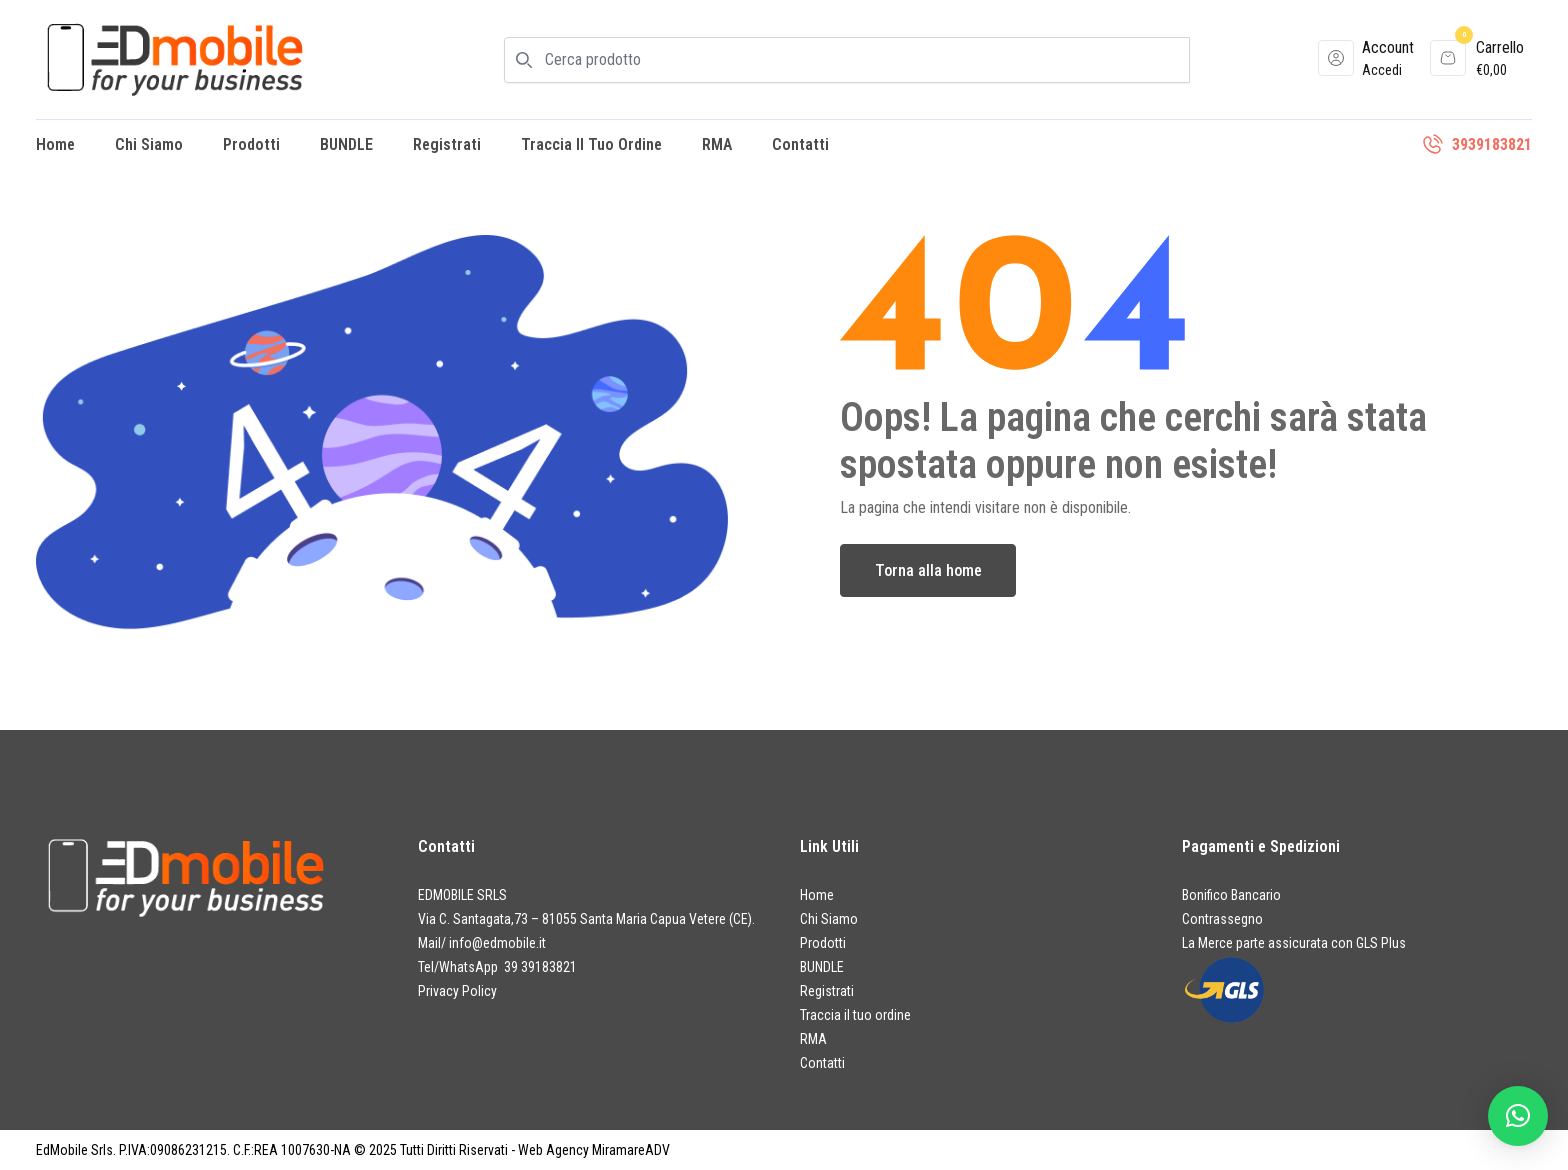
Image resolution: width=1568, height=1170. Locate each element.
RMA (717, 144)
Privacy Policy (457, 991)
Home (55, 144)
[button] (1518, 1116)
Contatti (800, 144)
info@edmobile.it (497, 943)
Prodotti (251, 144)
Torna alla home (928, 570)
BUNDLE (346, 144)
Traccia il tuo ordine (591, 144)
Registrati (447, 144)
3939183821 (1492, 144)
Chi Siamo (149, 144)
